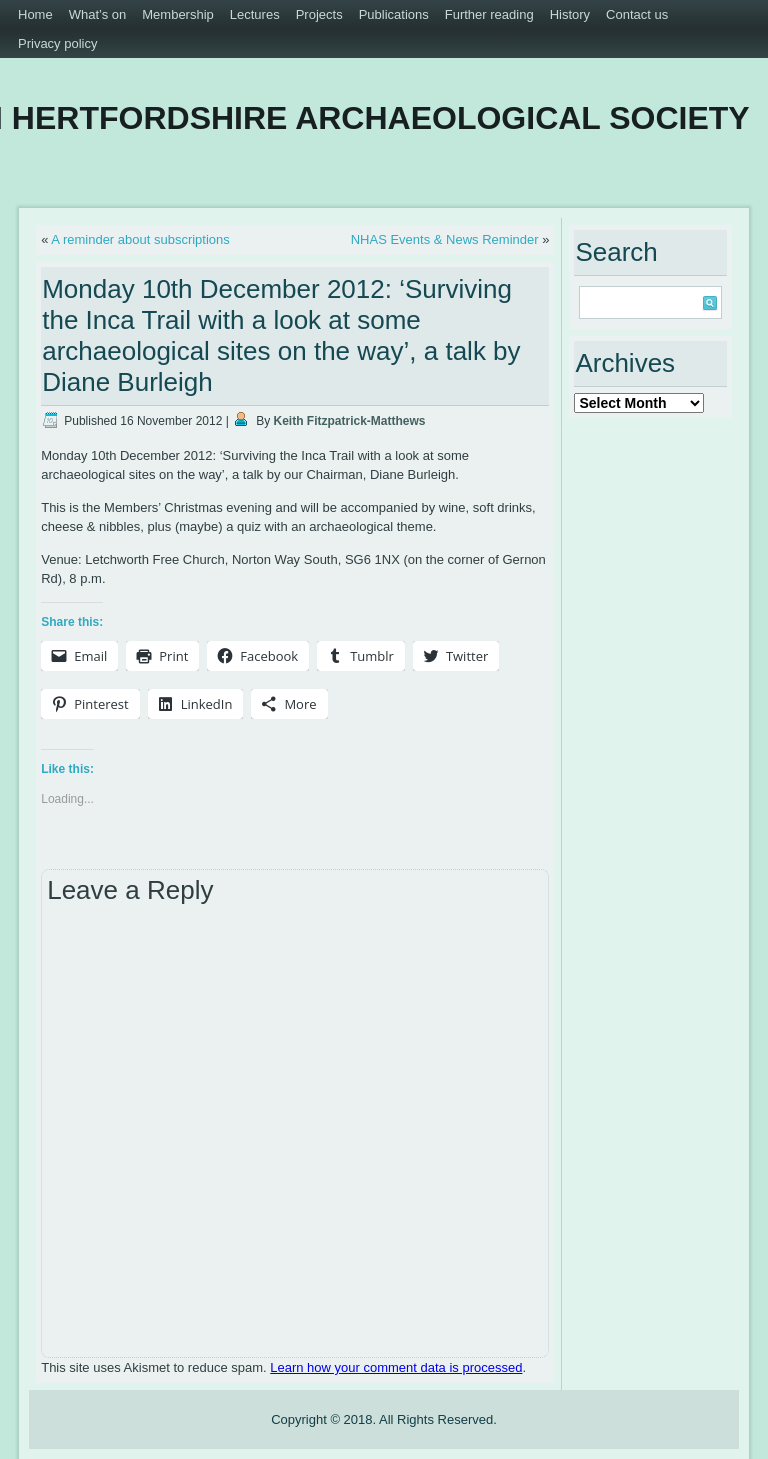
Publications (394, 14)
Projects (319, 14)
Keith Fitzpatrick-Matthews (350, 421)
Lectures (255, 14)
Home (35, 14)
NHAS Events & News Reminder (445, 239)
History (570, 14)
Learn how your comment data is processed (396, 1367)
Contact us (637, 14)
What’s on (98, 14)
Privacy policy (57, 43)
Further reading (489, 14)
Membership (178, 14)
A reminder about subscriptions (140, 239)
